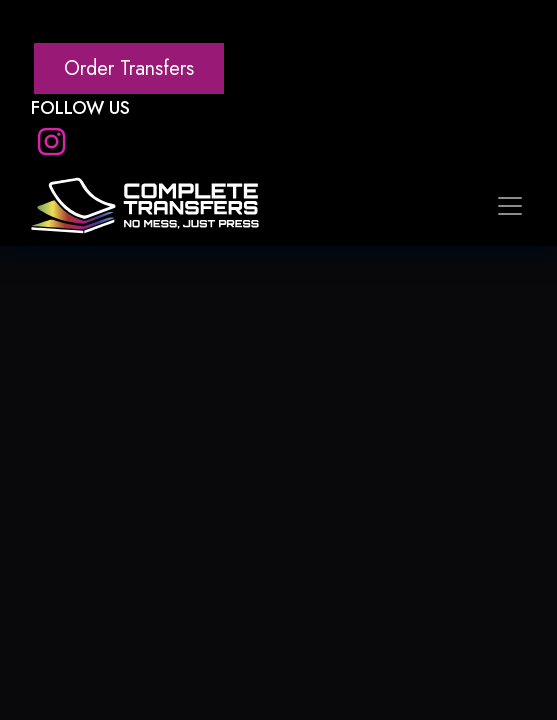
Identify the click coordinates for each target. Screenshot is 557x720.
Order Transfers (129, 68)
